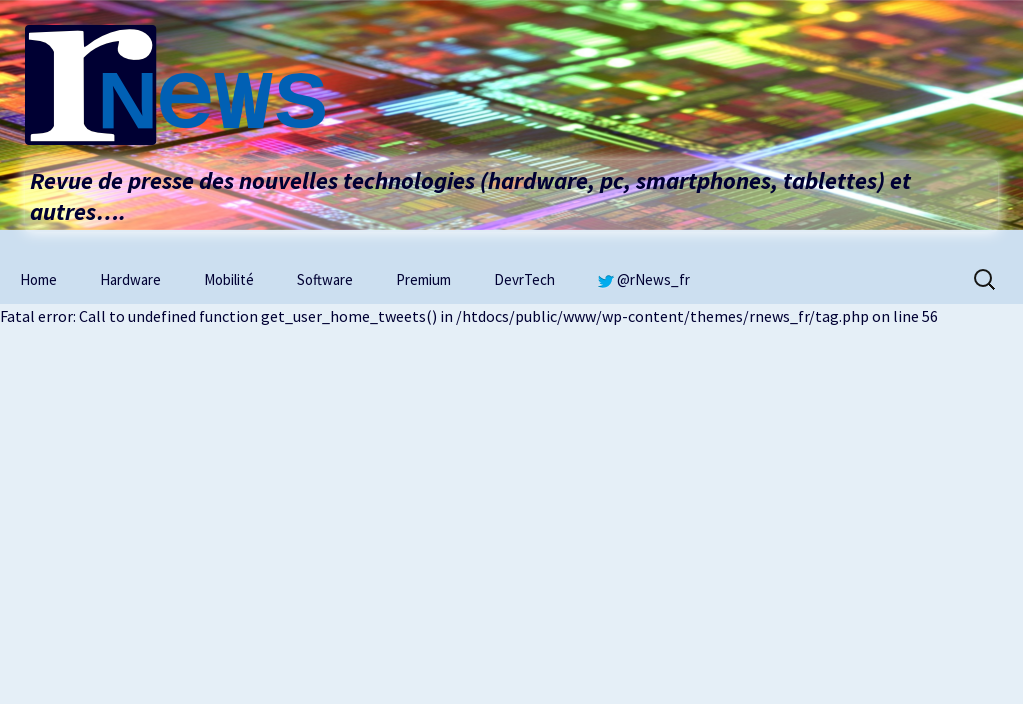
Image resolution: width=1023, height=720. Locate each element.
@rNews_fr (644, 279)
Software (325, 279)
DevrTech (524, 279)
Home (38, 279)
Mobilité (229, 279)
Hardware (130, 279)
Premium (423, 279)
